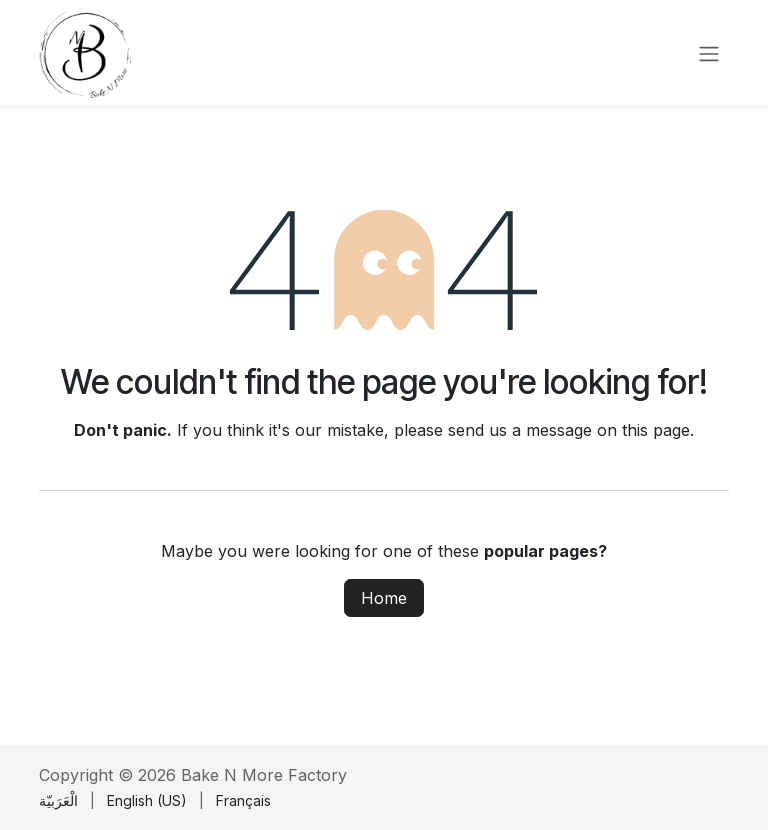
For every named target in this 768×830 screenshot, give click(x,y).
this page (656, 430)
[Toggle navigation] (709, 53)
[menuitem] (58, 800)
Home (384, 598)
